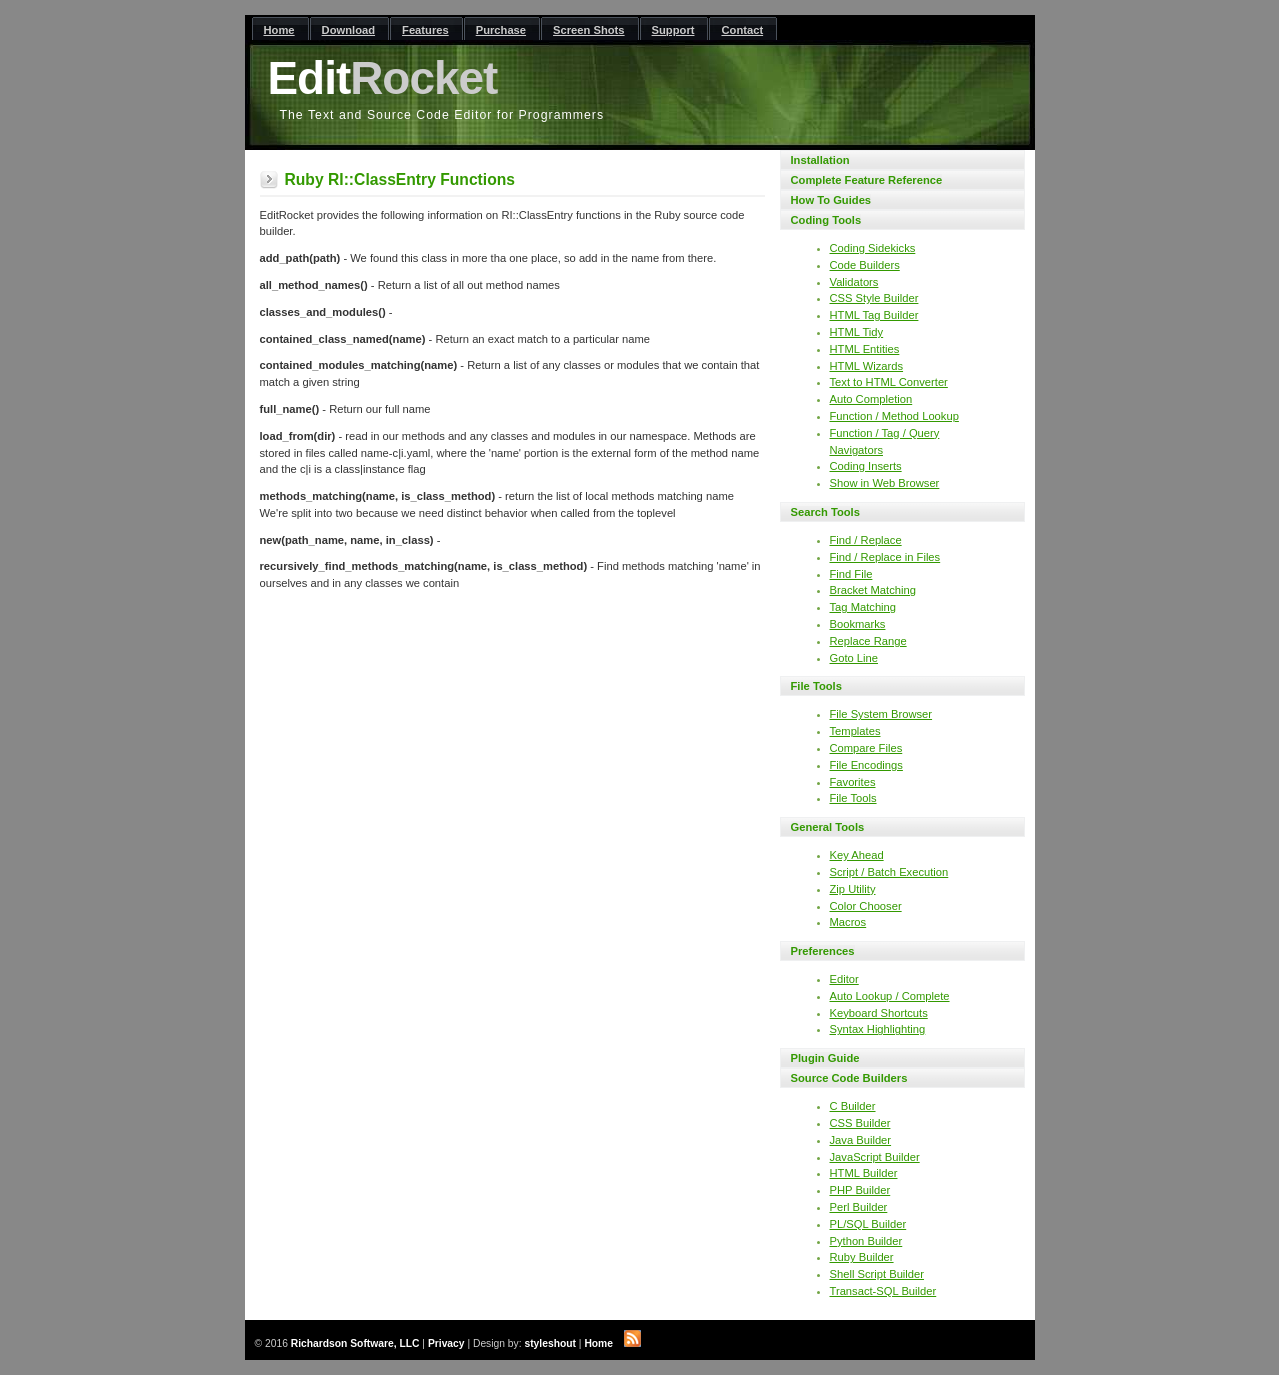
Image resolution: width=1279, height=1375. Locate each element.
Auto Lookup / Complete (890, 996)
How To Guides (831, 200)
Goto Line (854, 658)
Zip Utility (853, 889)
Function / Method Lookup (894, 416)
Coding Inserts (866, 466)
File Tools (816, 686)
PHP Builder (860, 1190)
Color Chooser (866, 906)
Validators (854, 282)
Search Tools (825, 512)
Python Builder (866, 1241)
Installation (820, 160)
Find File (851, 574)
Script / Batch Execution (889, 872)
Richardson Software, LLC (355, 1343)
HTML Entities (865, 349)
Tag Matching (863, 607)
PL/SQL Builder (868, 1224)
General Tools (828, 827)
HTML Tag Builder (874, 315)
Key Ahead (857, 855)
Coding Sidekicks (873, 248)
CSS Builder (860, 1123)
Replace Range (868, 641)
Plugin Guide (825, 1058)
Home (598, 1343)
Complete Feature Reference (867, 180)
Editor (844, 979)
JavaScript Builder (875, 1157)
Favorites (853, 782)
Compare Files (866, 748)
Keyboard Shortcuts (879, 1013)
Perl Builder (859, 1207)
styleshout (550, 1343)
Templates (855, 731)
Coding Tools (826, 220)
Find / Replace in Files (885, 557)
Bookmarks (858, 624)
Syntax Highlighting (878, 1029)
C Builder (853, 1106)
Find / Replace (866, 540)
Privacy (446, 1343)
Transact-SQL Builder (883, 1291)
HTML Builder (864, 1173)
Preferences (823, 951)
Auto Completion (871, 399)
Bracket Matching (873, 590)
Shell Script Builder (877, 1274)
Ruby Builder (862, 1257)
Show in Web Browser (885, 483)
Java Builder (861, 1140)
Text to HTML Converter (889, 382)
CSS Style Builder (874, 298)
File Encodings (866, 765)
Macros (848, 922)
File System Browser (881, 714)
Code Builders (865, 265)
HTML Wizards (867, 366)
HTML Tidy (857, 332)
